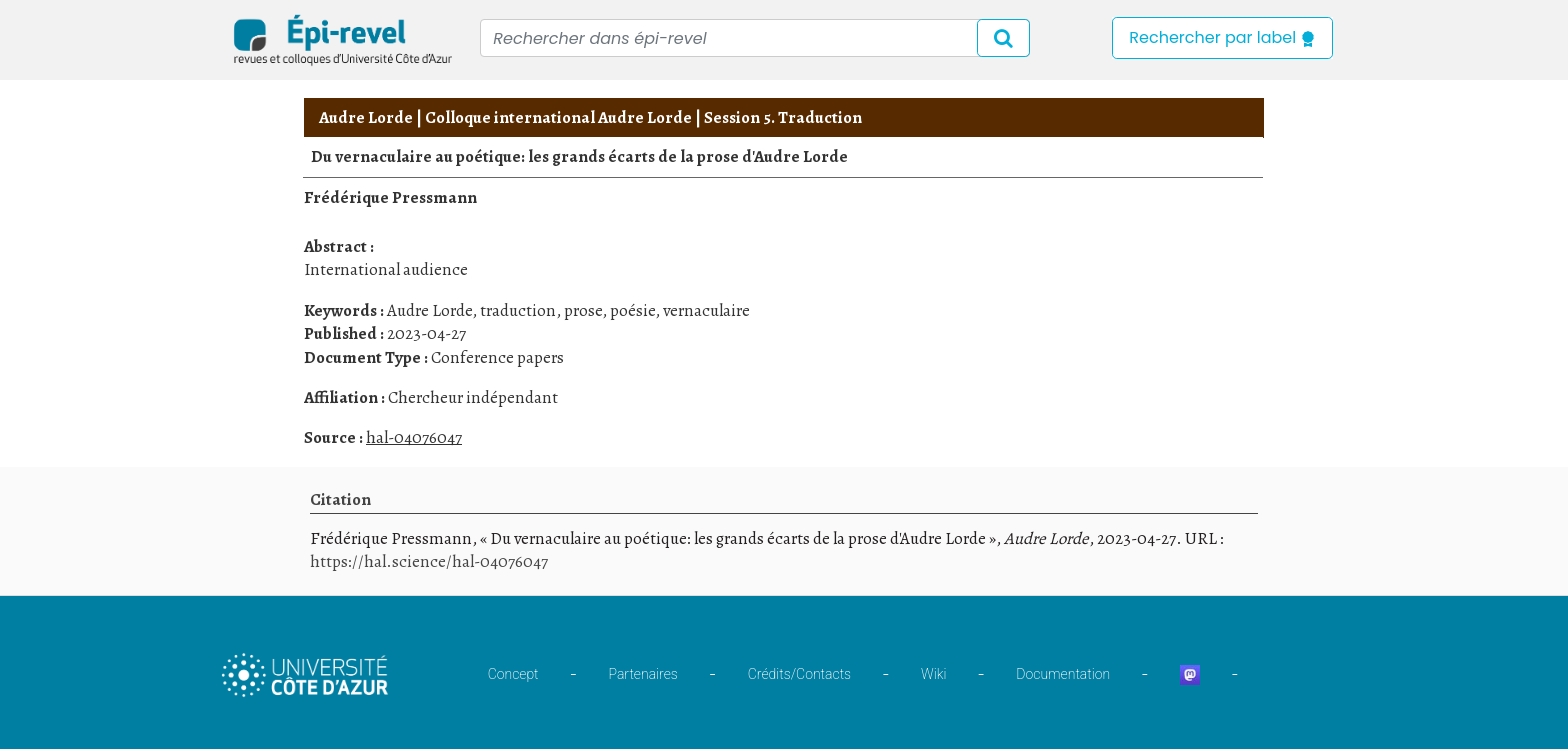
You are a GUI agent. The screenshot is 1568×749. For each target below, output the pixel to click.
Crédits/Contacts (799, 674)
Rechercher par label (1222, 37)
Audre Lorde (366, 117)
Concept (513, 674)
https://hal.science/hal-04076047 (429, 561)
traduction (518, 310)
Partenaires (643, 674)
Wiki (933, 674)
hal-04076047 (414, 437)
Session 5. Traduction (783, 117)
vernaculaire (706, 310)
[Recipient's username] (755, 38)
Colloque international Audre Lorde (558, 117)
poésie (632, 310)
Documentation (1063, 674)
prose (583, 310)
